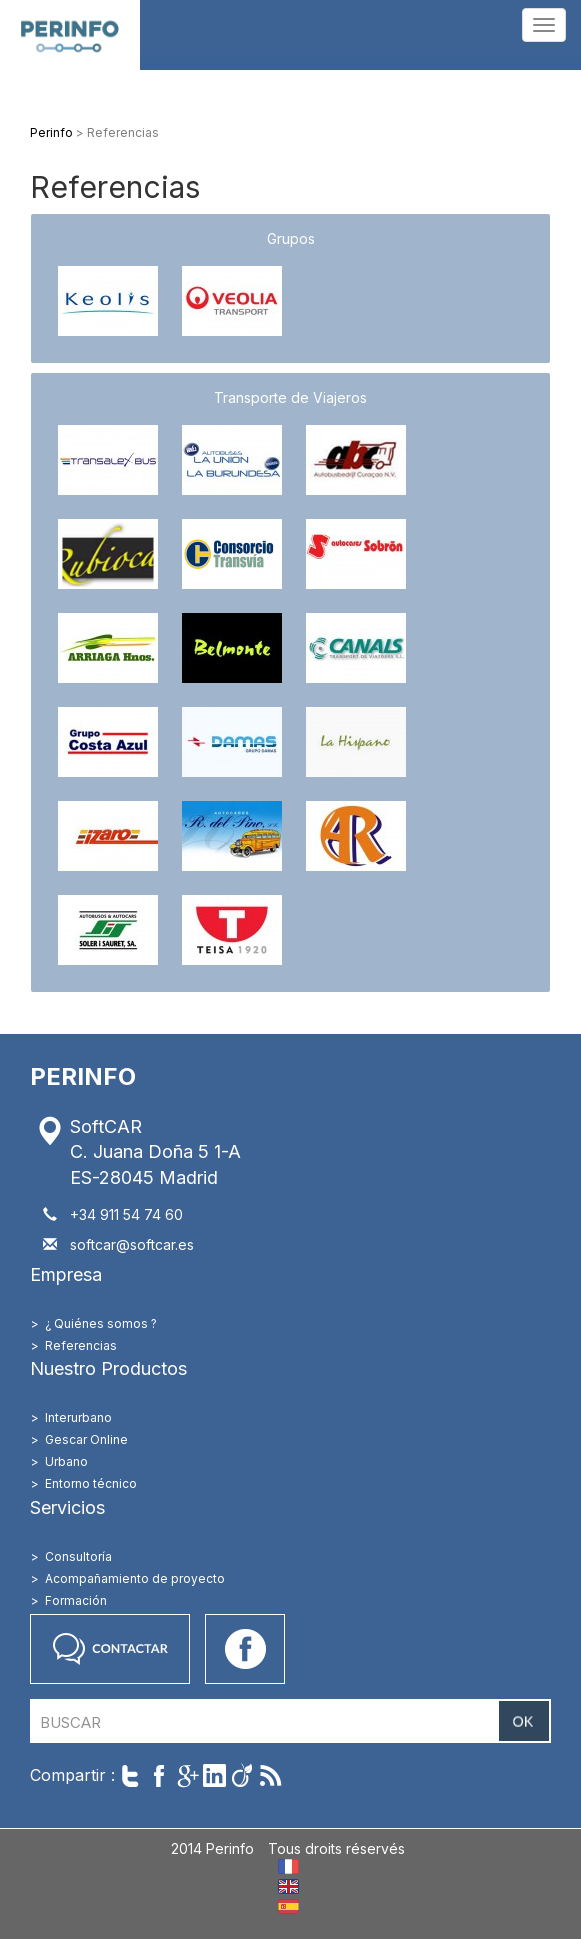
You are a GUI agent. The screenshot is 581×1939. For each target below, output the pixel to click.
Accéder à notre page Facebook (245, 1649)
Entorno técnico (91, 1483)
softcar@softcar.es (132, 1244)
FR (288, 1866)
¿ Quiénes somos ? (101, 1323)
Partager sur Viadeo (242, 1775)
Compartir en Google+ (186, 1775)
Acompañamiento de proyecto (135, 1578)
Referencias (81, 1345)
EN (288, 1886)
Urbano (66, 1461)
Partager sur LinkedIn (214, 1775)
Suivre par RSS (270, 1775)
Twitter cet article (130, 1775)
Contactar (110, 1649)
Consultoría (78, 1556)
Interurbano (78, 1417)
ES (288, 1906)
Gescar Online (86, 1439)
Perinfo (70, 35)
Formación (76, 1600)
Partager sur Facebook (158, 1775)
